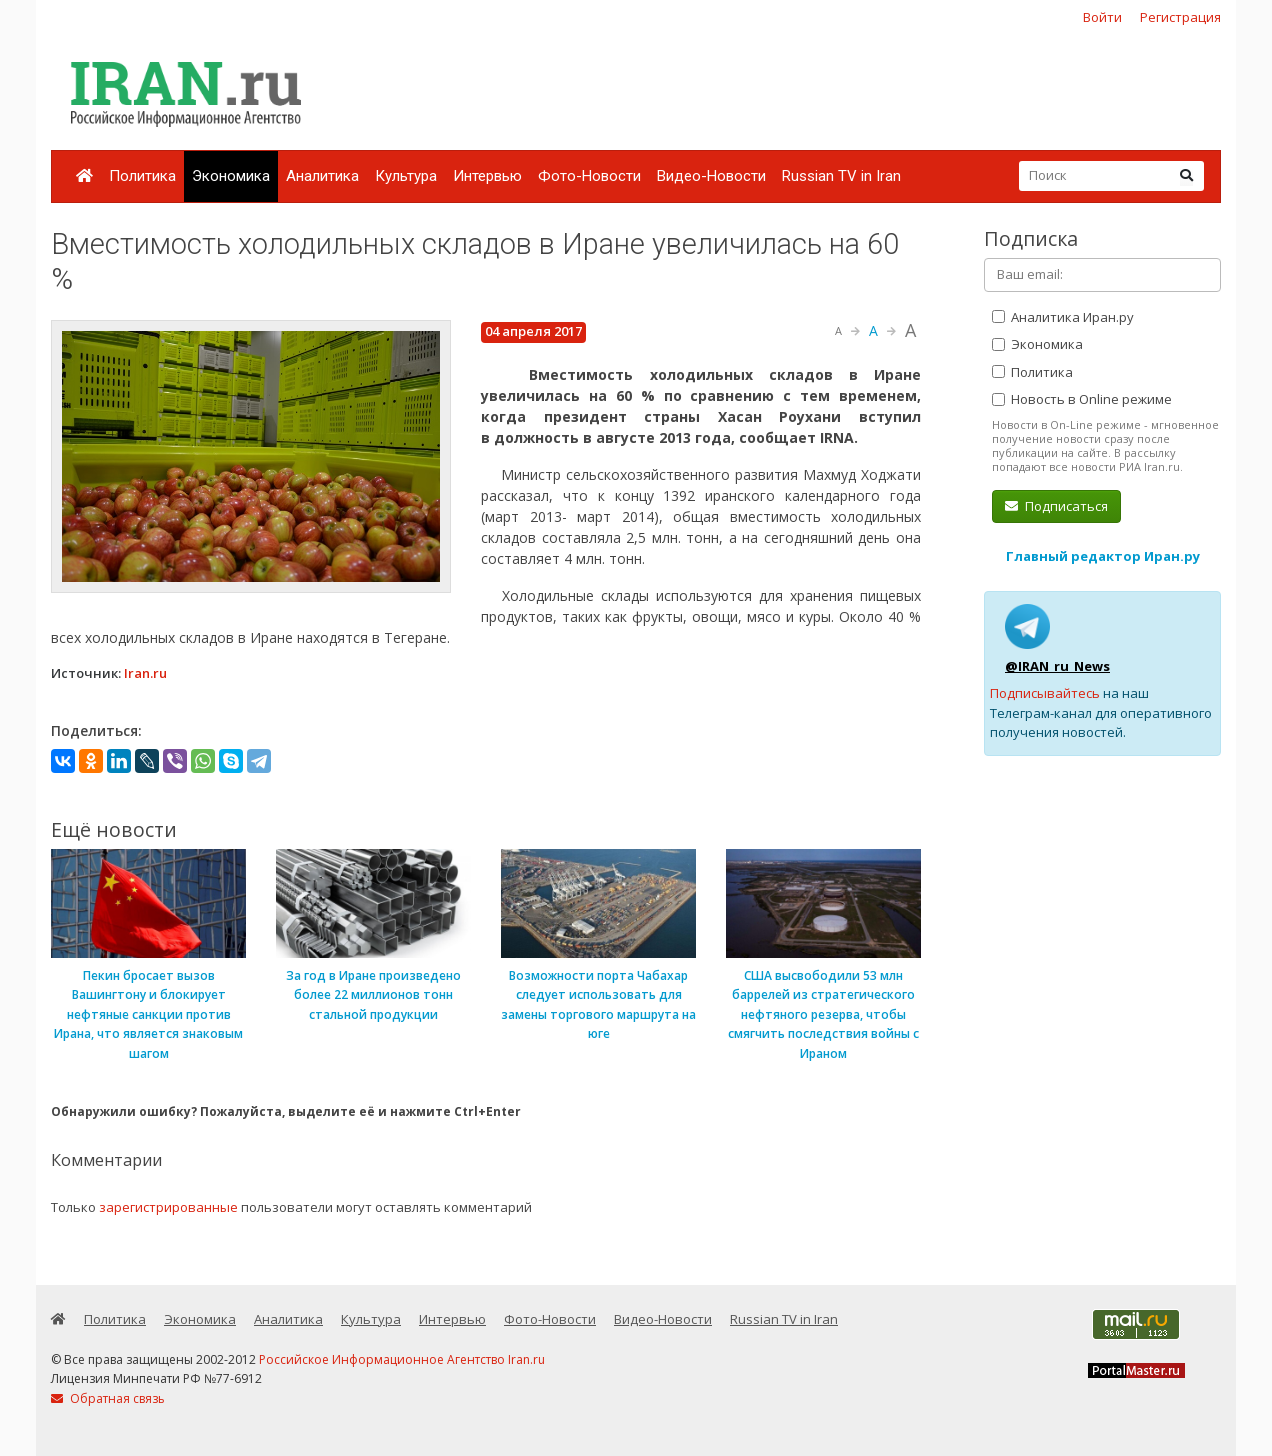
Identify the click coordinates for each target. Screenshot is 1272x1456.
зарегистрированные (168, 1207)
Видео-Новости (711, 176)
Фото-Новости (589, 176)
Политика (142, 176)
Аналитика (322, 176)
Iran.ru (145, 673)
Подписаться (1056, 506)
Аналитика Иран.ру (1063, 317)
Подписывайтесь (1045, 693)
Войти (1102, 17)
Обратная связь (108, 1398)
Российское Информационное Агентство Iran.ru (402, 1359)
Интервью (487, 176)
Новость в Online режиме (1082, 399)
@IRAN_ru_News (1057, 666)
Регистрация (1180, 17)
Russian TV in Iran (841, 176)
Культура (406, 176)
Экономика (231, 176)
